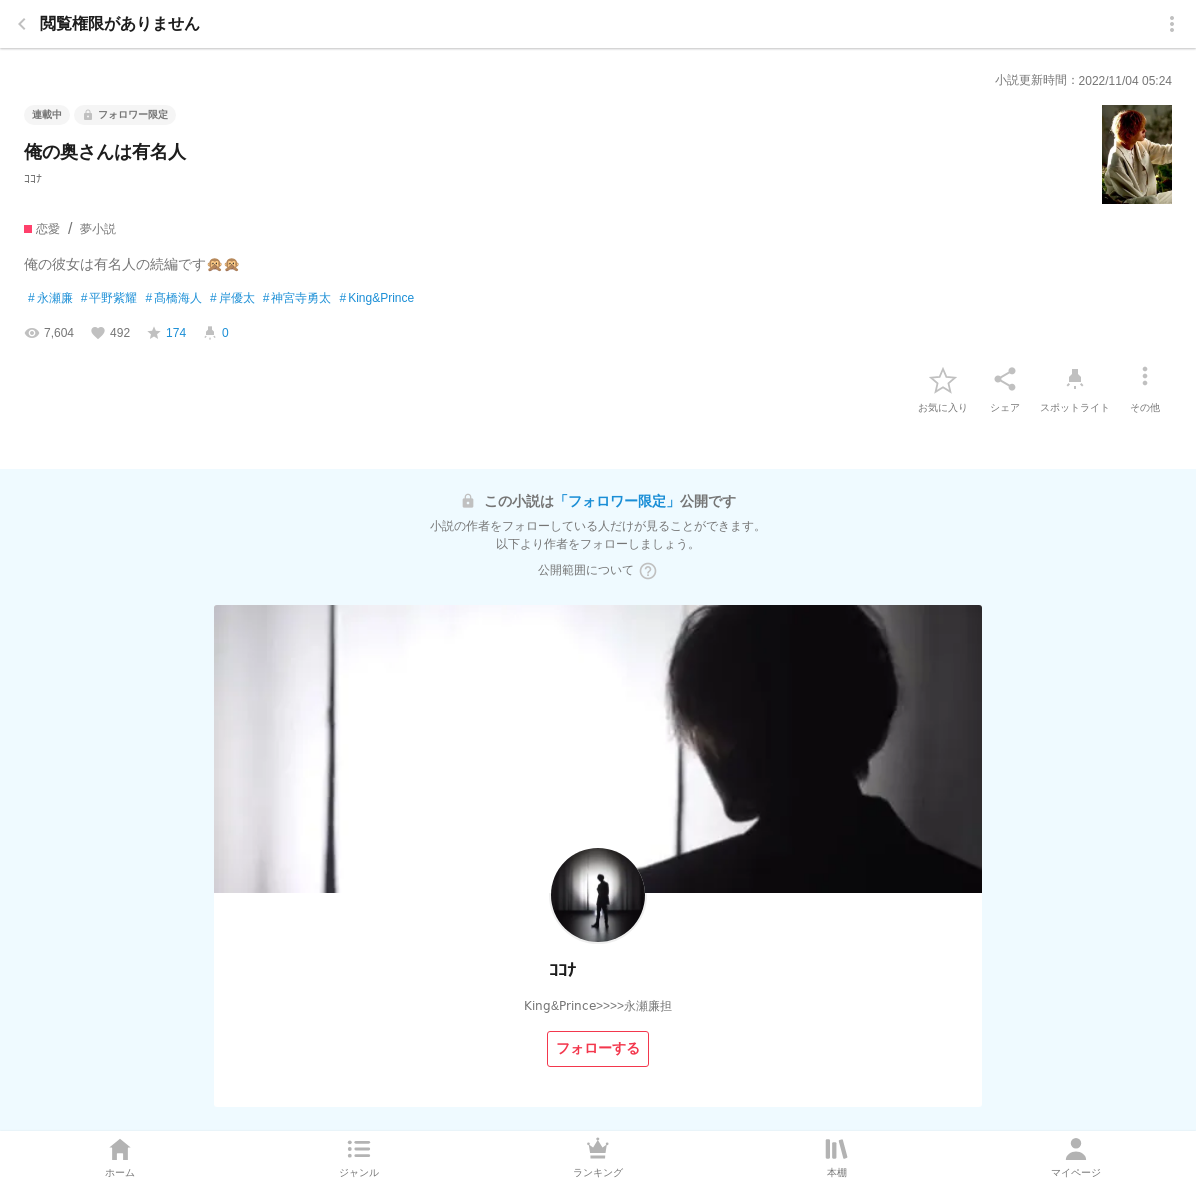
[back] (22, 24)
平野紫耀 (109, 299)
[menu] (1172, 24)
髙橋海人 (173, 299)
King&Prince (376, 299)
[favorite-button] (943, 379)
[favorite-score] (166, 333)
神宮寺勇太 (297, 299)
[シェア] (1005, 379)
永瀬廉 (50, 299)
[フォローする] (598, 1049)
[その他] (1145, 379)
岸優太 (232, 299)
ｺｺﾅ (33, 179)
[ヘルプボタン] (648, 571)
